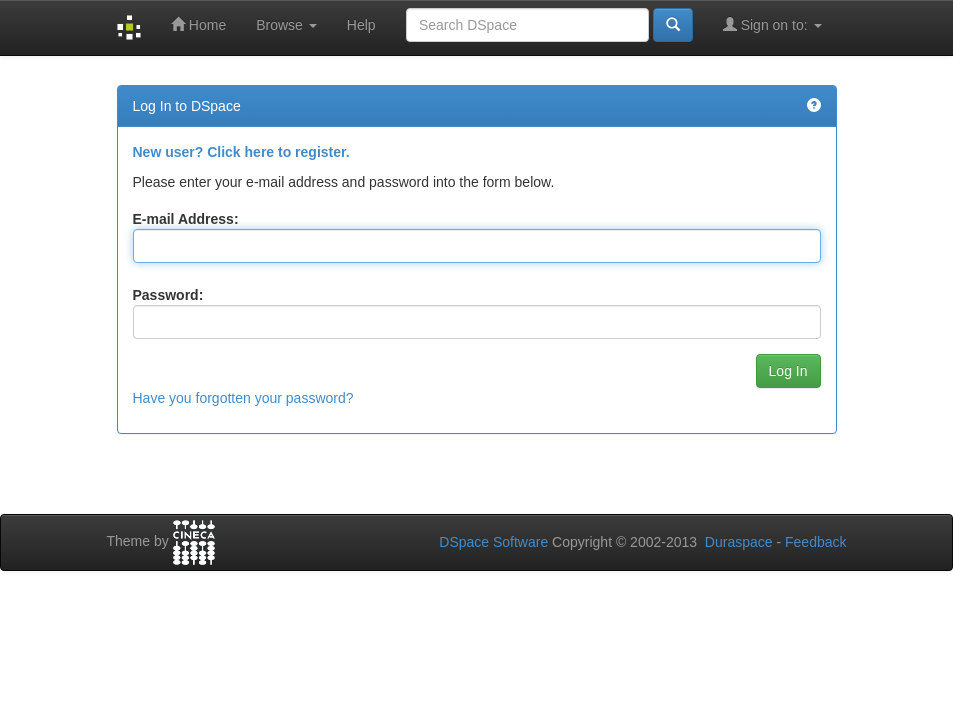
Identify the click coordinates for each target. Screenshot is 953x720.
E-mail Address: (186, 219)
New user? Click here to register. (241, 152)
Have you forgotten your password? (243, 398)
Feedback (815, 542)
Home (198, 24)
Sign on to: (772, 24)
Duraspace (739, 542)
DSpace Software (493, 542)
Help (361, 25)
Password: (168, 295)
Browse (286, 25)
